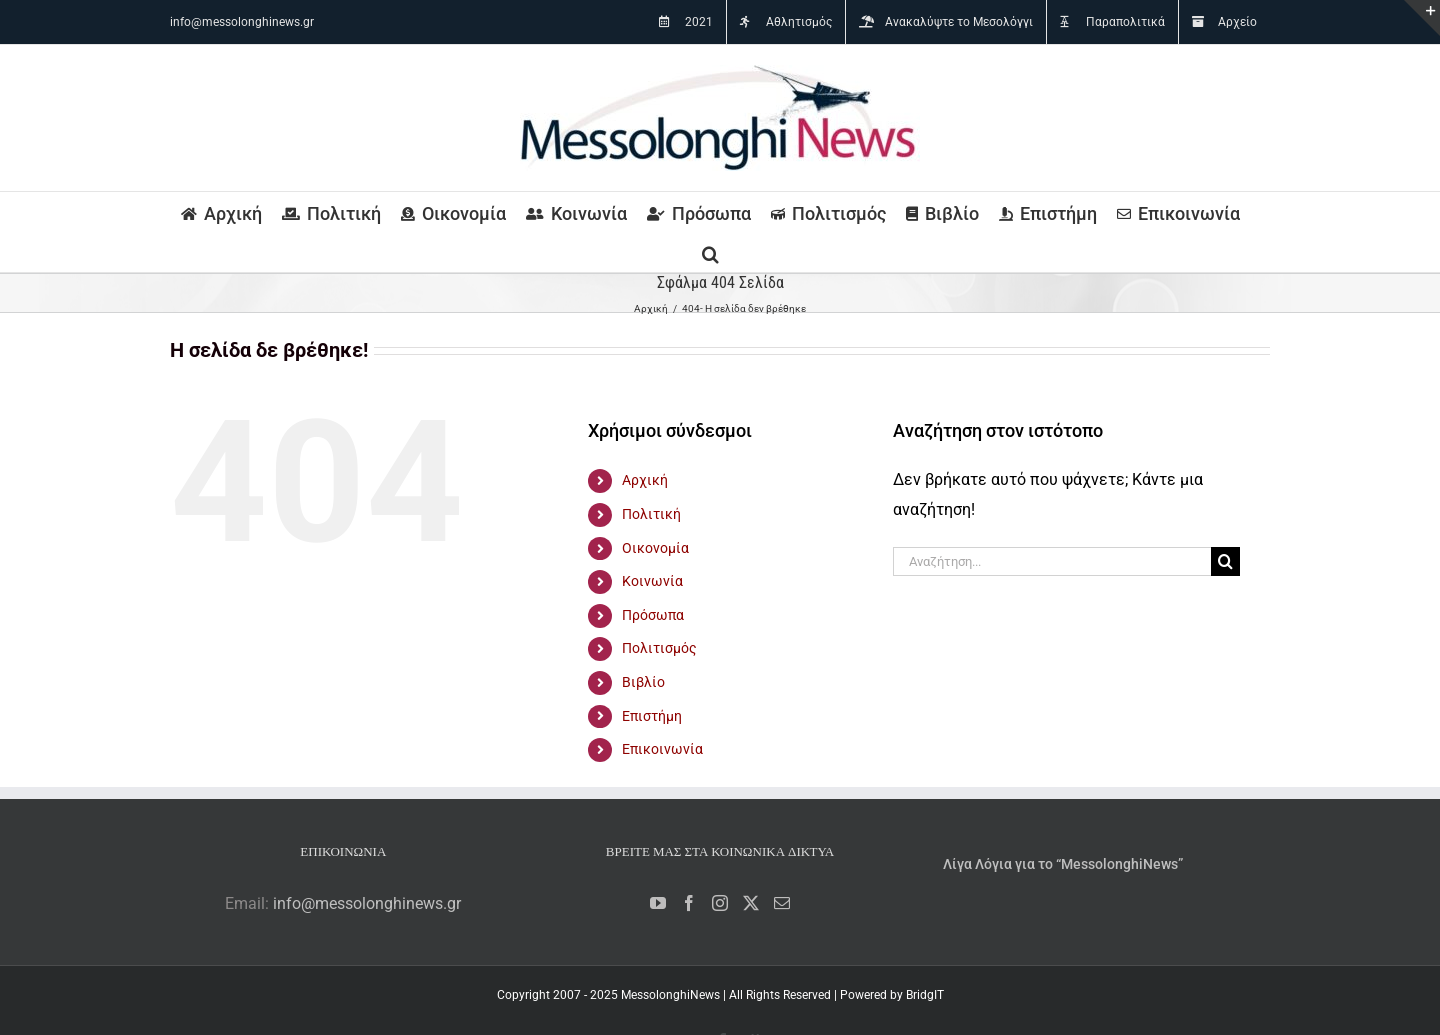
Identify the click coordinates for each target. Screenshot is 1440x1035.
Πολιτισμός (659, 648)
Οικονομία (655, 548)
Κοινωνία (652, 581)
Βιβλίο (643, 682)
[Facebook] (689, 903)
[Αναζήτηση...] (1052, 561)
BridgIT (925, 995)
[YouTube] (658, 903)
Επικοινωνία (662, 749)
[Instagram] (720, 903)
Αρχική (645, 480)
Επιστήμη (652, 716)
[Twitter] (751, 903)
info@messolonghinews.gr (242, 22)
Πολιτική (651, 514)
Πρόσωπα (653, 615)
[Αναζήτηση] (1225, 561)
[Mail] (782, 903)
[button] (710, 252)
